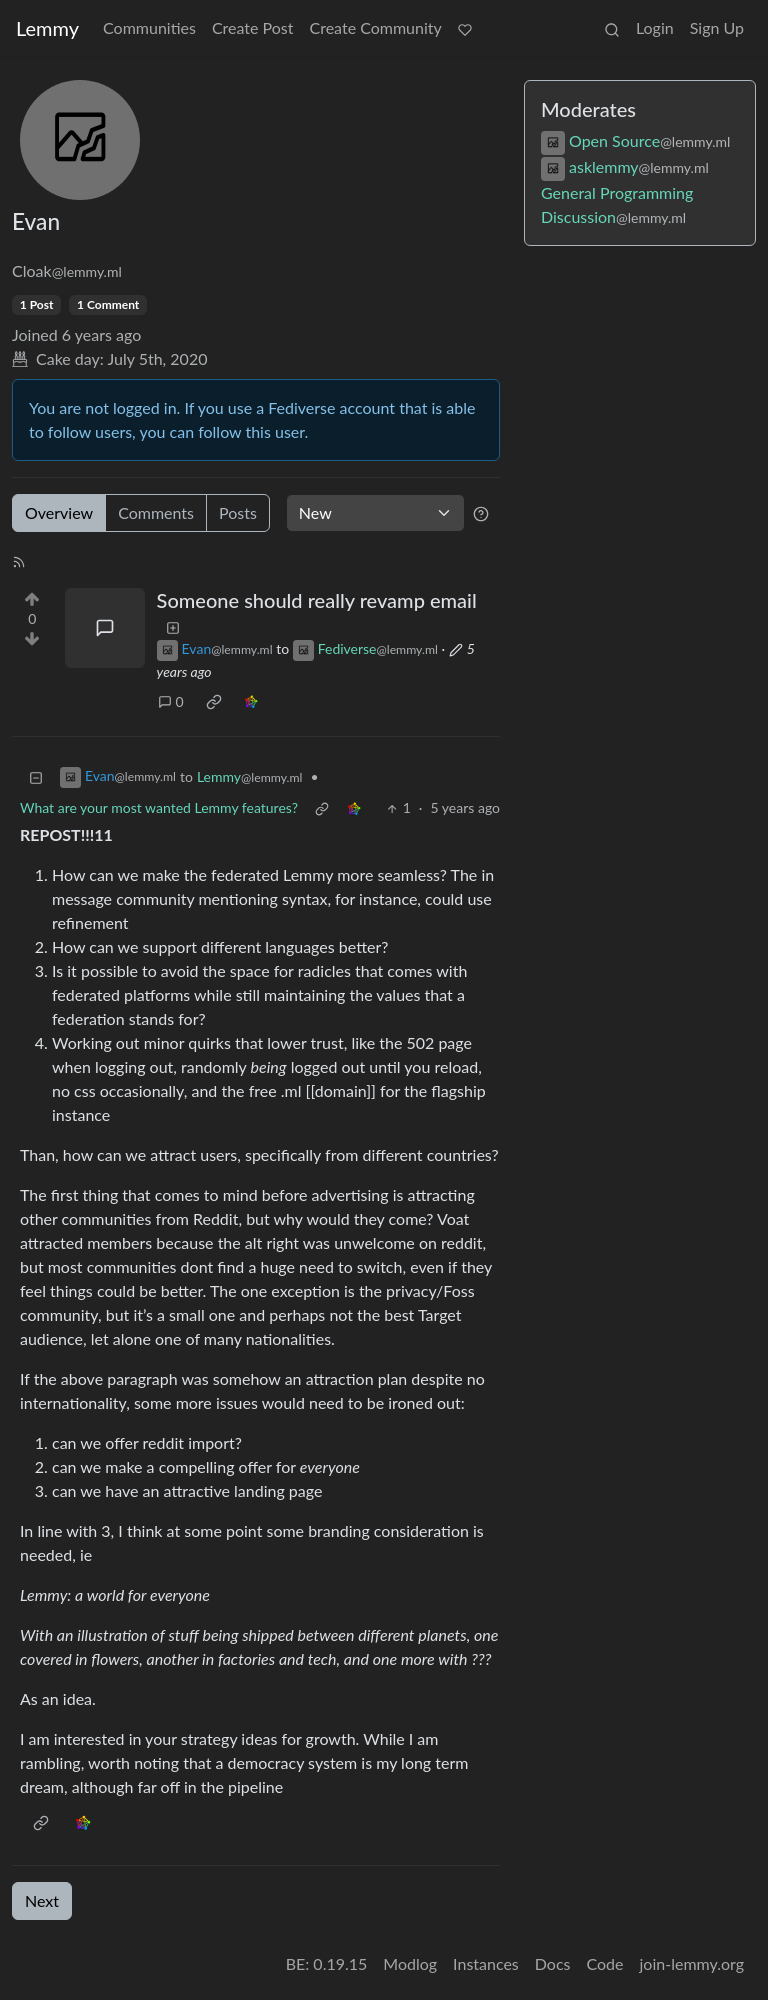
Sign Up (717, 27)
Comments (156, 512)
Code (605, 1963)
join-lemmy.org (692, 1963)
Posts (238, 512)
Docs (553, 1963)
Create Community (376, 27)
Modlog (410, 1963)
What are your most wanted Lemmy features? (159, 807)
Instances (486, 1963)
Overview (59, 512)
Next (42, 1900)
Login (655, 27)
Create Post (253, 27)
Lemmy (47, 28)
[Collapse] (36, 776)
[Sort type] (375, 513)
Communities (149, 27)
